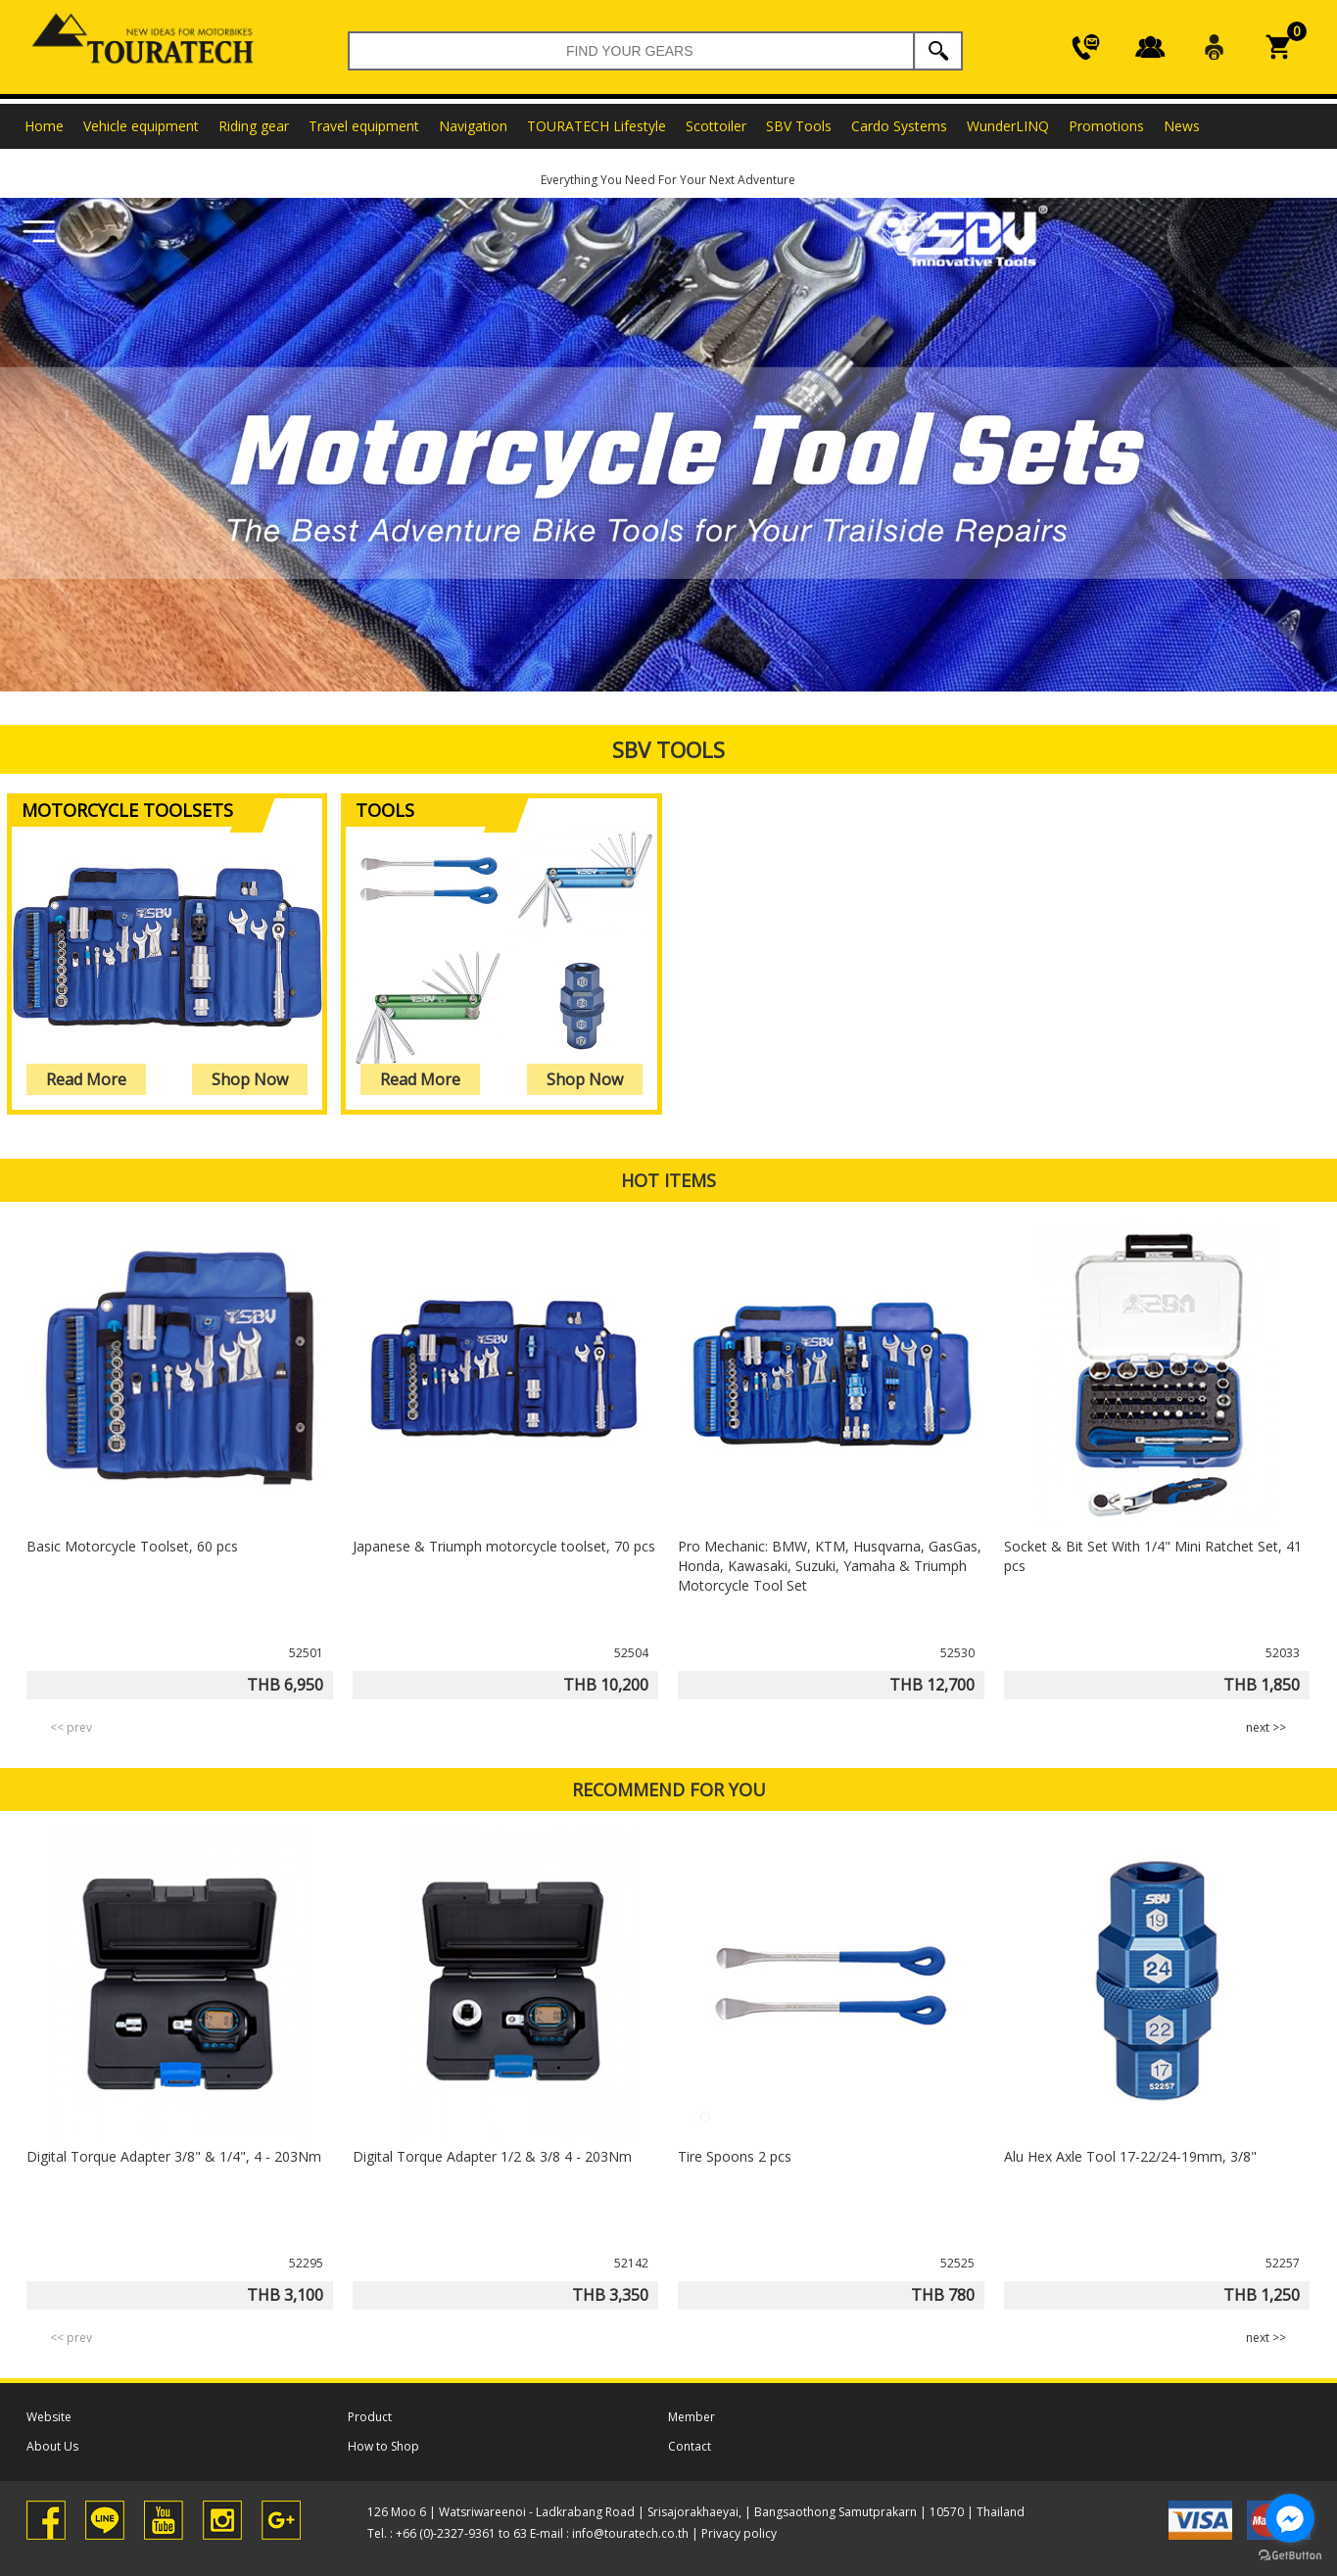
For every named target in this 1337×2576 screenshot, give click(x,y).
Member (691, 2417)
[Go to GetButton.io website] (1290, 2556)
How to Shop (383, 2446)
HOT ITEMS (668, 1180)
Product (370, 2417)
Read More (86, 1079)
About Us (52, 2446)
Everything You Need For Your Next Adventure (668, 179)
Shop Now (250, 1079)
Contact (689, 2446)
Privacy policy (739, 2533)
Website (49, 2417)
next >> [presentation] (1266, 1727)
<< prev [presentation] (71, 1727)
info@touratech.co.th (630, 2533)
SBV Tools (668, 749)
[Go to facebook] (1289, 2518)
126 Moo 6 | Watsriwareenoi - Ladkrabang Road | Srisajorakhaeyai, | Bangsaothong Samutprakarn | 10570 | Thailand (696, 2512)
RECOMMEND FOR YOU (669, 1789)
